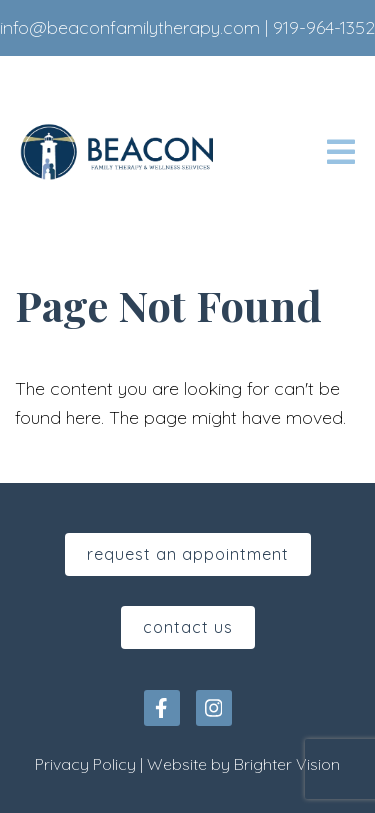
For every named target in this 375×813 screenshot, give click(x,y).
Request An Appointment (188, 554)
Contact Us (188, 627)
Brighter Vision (287, 764)
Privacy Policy (85, 764)
